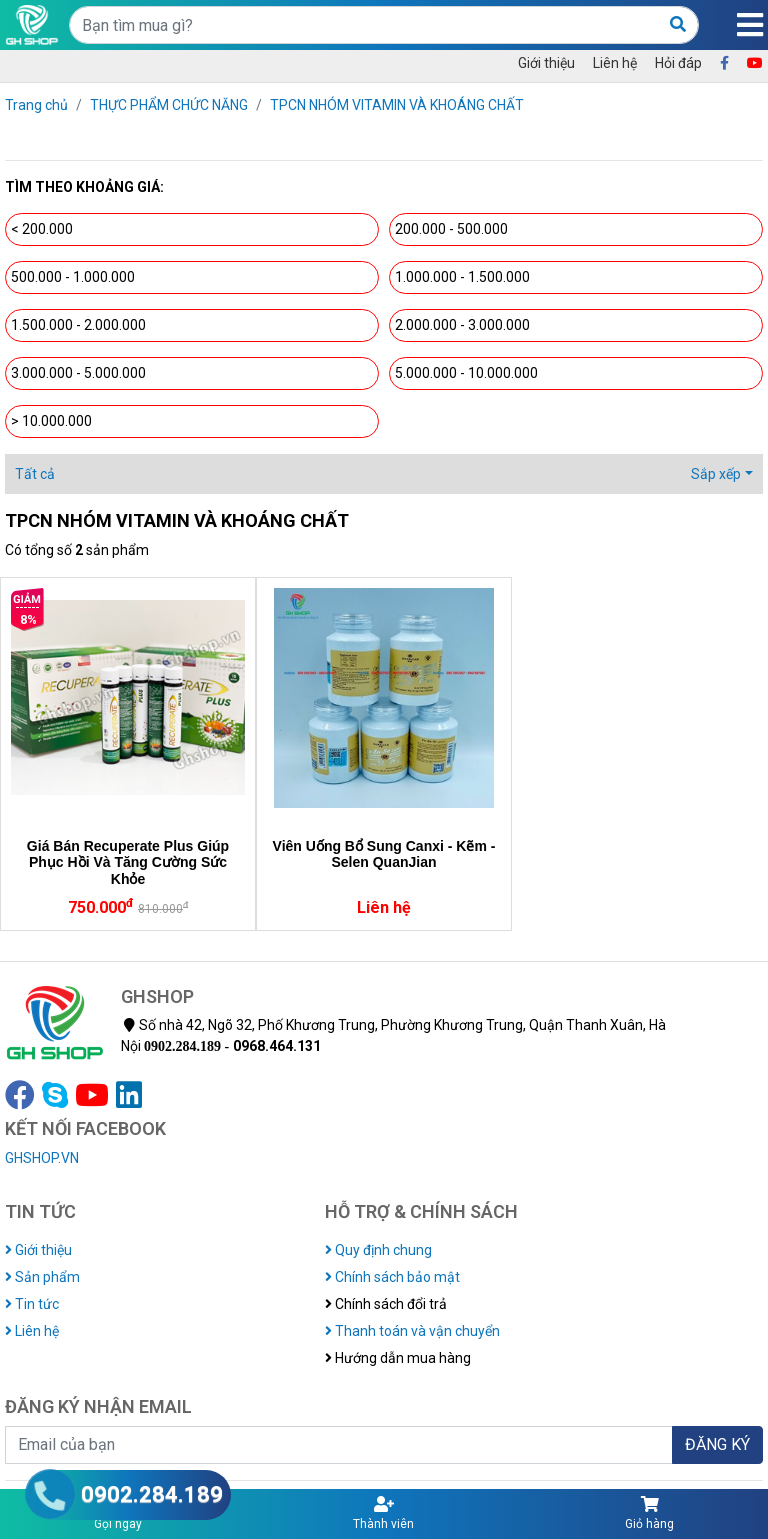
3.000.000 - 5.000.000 (78, 373)
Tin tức (32, 1304)
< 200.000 (42, 229)
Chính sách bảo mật (392, 1277)
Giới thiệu (546, 63)
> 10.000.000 (51, 421)
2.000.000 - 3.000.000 (462, 325)
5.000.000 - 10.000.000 (466, 373)
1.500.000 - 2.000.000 (78, 325)
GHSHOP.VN (42, 1158)
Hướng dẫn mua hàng (398, 1358)
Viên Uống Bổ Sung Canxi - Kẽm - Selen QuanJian (384, 854)
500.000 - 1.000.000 (73, 277)
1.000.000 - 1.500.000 (462, 277)
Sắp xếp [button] (716, 474)
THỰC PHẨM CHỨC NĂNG (169, 105)
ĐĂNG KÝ (717, 1444)
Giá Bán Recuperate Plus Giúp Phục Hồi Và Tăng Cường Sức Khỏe (128, 863)
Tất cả (35, 474)
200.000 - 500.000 (451, 229)
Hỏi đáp (678, 63)
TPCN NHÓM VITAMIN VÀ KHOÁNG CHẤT (397, 105)
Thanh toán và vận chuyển (412, 1331)
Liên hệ (615, 63)
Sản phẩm (42, 1277)
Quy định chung (378, 1250)
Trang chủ (36, 105)
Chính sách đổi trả (386, 1304)
